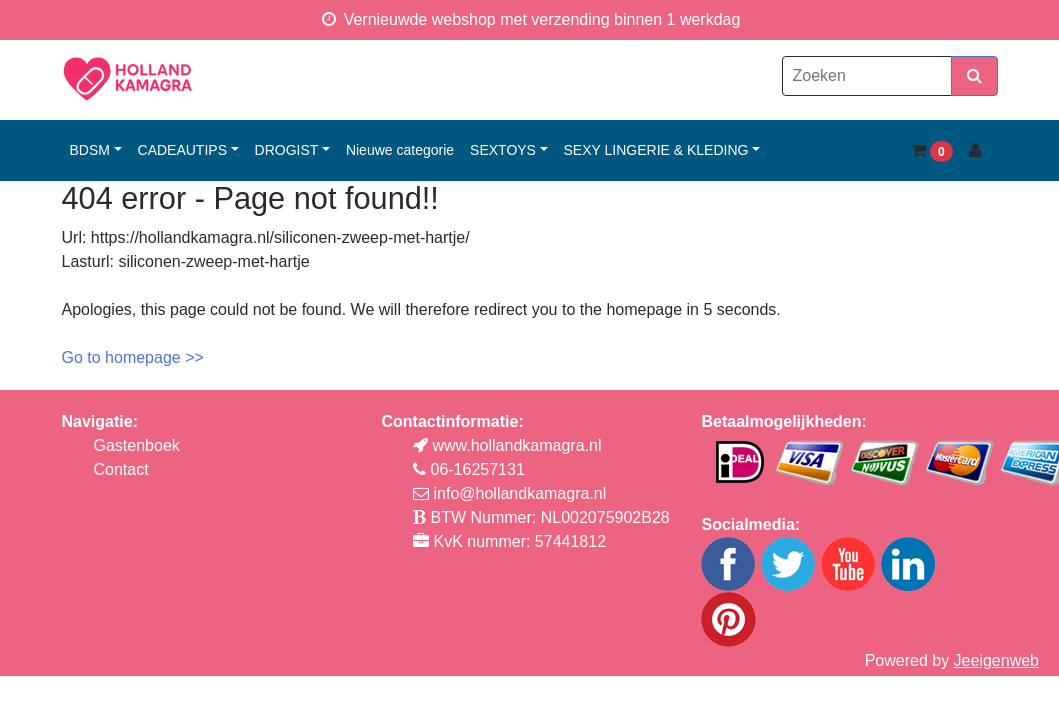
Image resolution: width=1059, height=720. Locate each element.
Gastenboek (137, 445)
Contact (121, 469)
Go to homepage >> (133, 357)
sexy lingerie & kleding (656, 150)
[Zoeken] (867, 76)
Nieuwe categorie (400, 150)
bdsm (90, 150)
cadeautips (182, 150)
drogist (287, 150)
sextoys (503, 150)
